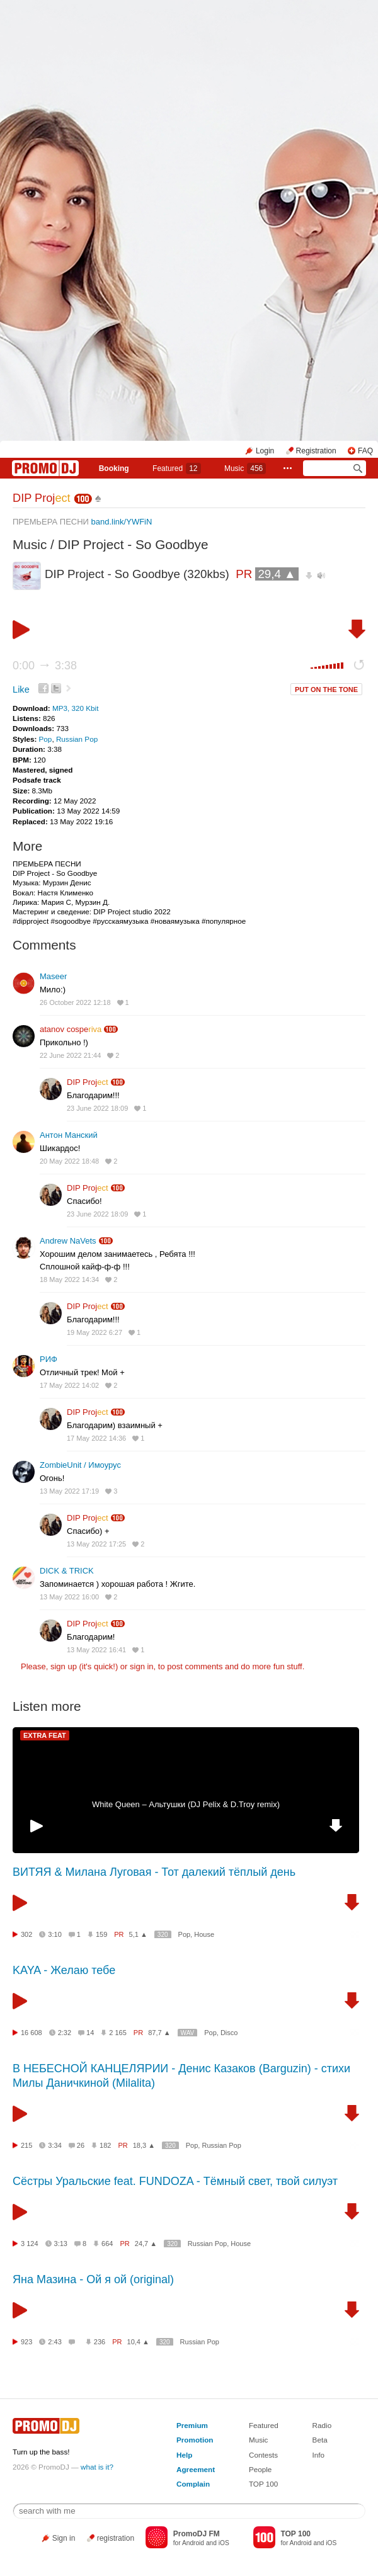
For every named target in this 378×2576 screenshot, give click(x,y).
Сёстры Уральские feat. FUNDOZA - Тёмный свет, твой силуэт (175, 2181)
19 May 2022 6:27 (94, 1332)
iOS (224, 2542)
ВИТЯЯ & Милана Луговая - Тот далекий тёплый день (154, 1872)
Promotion (194, 2440)
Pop (45, 739)
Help (184, 2455)
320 (163, 1935)
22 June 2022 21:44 (70, 1055)
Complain (193, 2484)
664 (107, 2243)
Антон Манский (69, 1135)
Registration (316, 451)
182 (105, 2145)
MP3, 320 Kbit (75, 708)
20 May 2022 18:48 (69, 1161)
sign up (63, 1666)
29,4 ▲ (276, 574)
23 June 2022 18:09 (97, 1108)
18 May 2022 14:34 (69, 1279)
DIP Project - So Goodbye (133, 544)
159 (101, 1934)
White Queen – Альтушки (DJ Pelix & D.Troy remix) (186, 1804)
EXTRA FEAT (44, 1735)
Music (245, 468)
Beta (320, 2440)
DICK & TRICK (67, 1571)
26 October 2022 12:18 (75, 1002)
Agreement (195, 2469)
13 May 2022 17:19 (69, 1491)
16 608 (31, 2032)
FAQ (365, 451)
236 (99, 2342)
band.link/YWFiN (121, 521)
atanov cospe (70, 1029)
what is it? (97, 2467)
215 (26, 2145)
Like (21, 689)
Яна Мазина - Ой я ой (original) (93, 2279)
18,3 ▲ (144, 2145)
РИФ (48, 1359)
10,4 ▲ (138, 2342)
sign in (142, 1666)
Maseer (53, 976)
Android (193, 2542)
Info (318, 2455)
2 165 (118, 2032)
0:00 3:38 (45, 665)
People (260, 2469)
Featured (176, 468)
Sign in (64, 2538)
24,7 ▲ (146, 2243)
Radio (322, 2425)
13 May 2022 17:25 (96, 1544)
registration (115, 2538)
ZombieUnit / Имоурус (80, 1465)
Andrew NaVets (68, 1241)
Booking (114, 468)
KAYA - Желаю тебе (64, 1970)
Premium (192, 2425)
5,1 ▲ (138, 1934)
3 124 (29, 2243)
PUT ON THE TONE (326, 689)
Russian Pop (77, 739)
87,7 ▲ (159, 2032)
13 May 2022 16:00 (69, 1597)
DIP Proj (42, 498)
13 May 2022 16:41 (96, 1650)
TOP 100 (263, 2484)
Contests (263, 2455)
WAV (188, 2033)
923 (26, 2342)
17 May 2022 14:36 (96, 1438)
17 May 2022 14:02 (69, 1385)
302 (26, 1934)
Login (265, 451)
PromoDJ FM (196, 2533)
